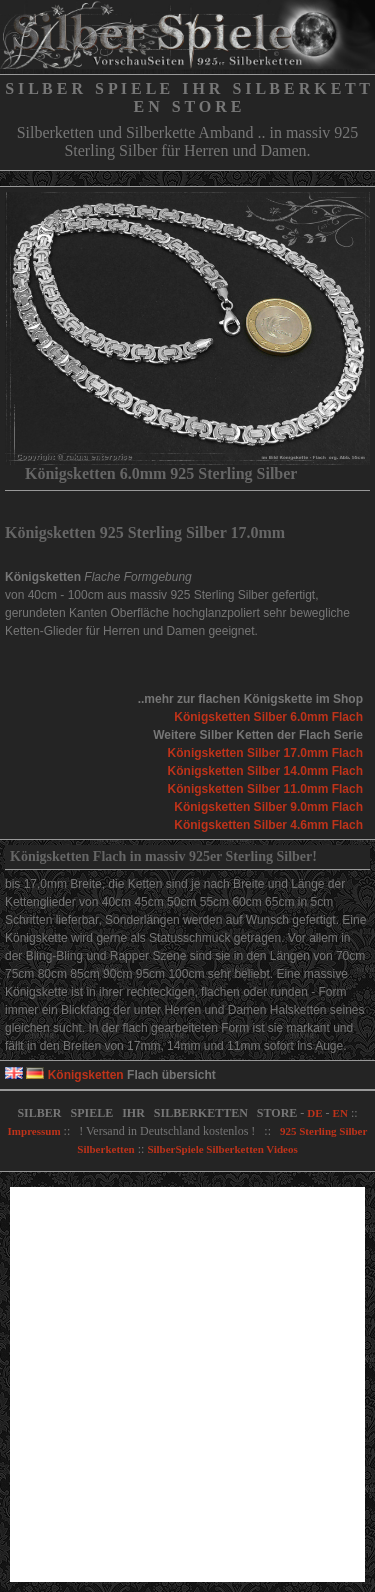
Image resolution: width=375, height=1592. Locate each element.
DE (314, 1113)
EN (340, 1113)
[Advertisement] (187, 1384)
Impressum (34, 1131)
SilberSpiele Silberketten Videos (222, 1149)
